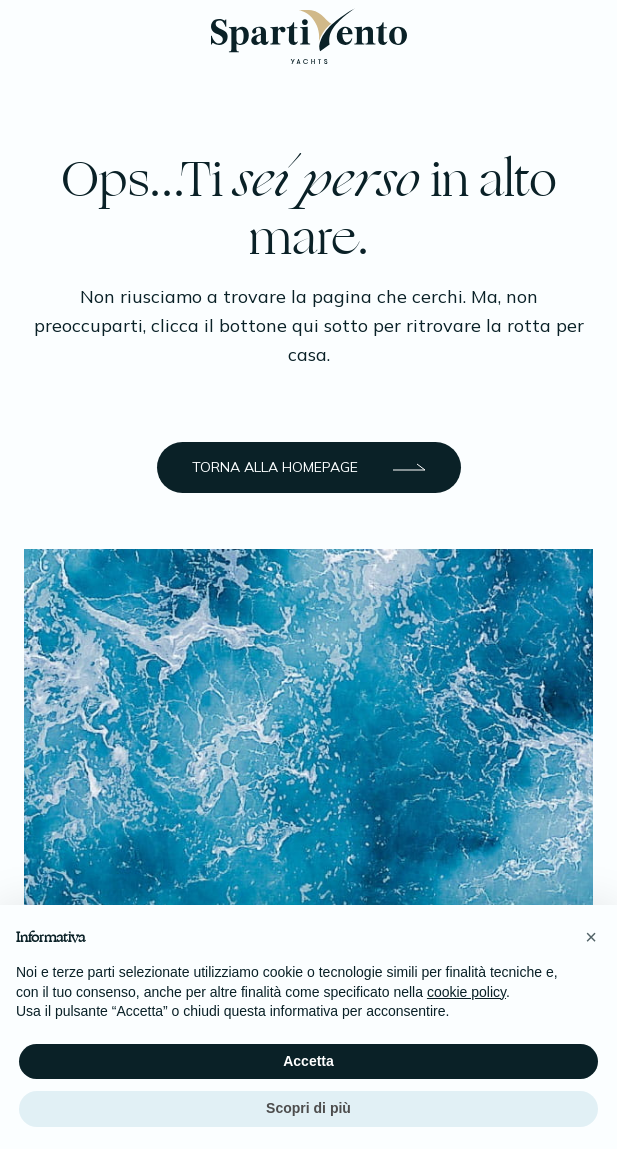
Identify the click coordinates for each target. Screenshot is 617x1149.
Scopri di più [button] (308, 1108)
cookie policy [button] (466, 992)
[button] (591, 937)
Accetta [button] (308, 1061)
